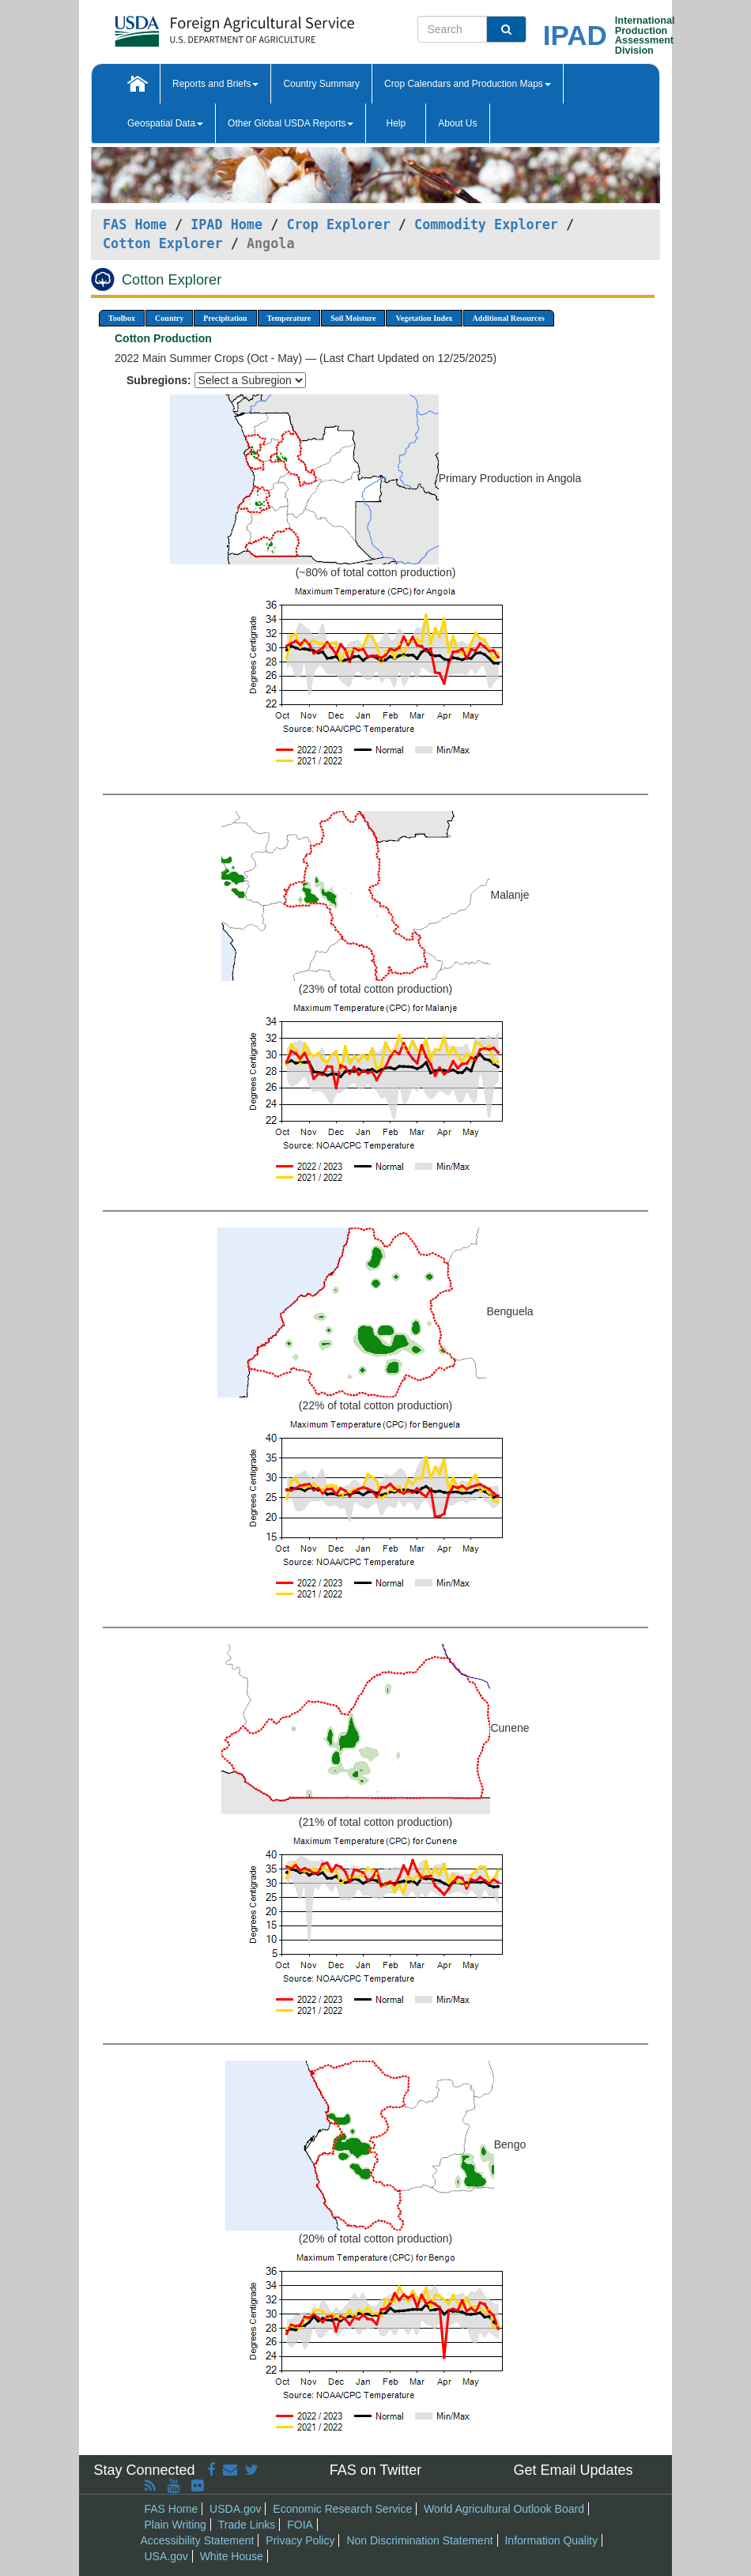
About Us (457, 123)
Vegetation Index (423, 318)
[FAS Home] (195, 26)
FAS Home (135, 224)
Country (169, 318)
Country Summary (321, 83)
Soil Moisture (353, 318)
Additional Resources (509, 318)
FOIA (300, 2524)
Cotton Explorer (163, 243)
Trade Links (247, 2524)
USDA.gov (235, 2508)
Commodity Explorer (486, 224)
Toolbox (121, 318)
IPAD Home (226, 224)
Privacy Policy (300, 2540)
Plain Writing (175, 2524)
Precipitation (225, 318)
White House (231, 2556)
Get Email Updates (572, 2470)
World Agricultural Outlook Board (504, 2508)
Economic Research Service (342, 2508)
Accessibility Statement (198, 2540)
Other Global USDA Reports (290, 123)
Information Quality (551, 2540)
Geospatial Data (165, 123)
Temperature (289, 318)
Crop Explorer (338, 224)
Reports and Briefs (215, 83)
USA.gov (166, 2556)
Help (395, 123)
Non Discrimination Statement (419, 2540)
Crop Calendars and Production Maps (467, 83)
